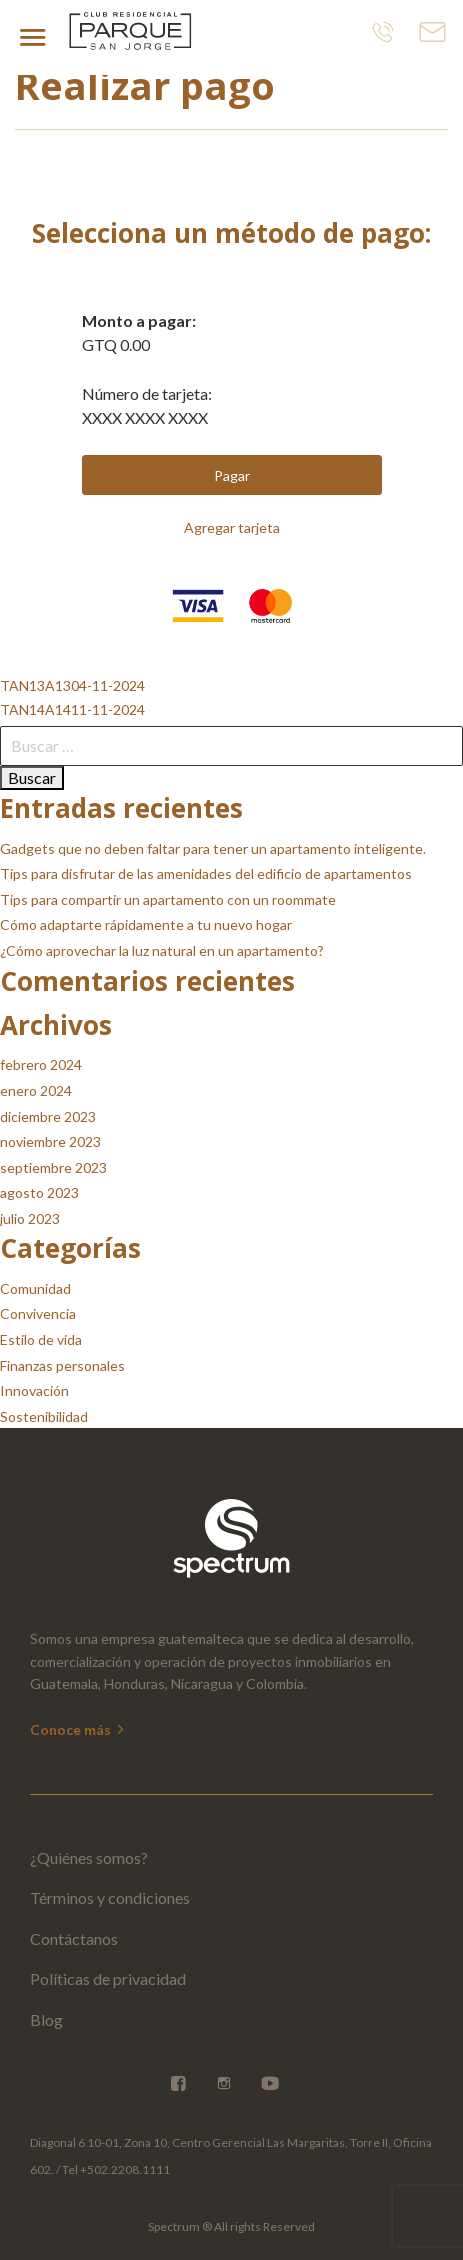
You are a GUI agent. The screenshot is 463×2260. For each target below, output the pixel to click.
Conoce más (78, 1729)
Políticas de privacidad (108, 1978)
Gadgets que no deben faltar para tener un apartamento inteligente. (213, 848)
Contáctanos (74, 1938)
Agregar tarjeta (232, 527)
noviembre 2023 (50, 1141)
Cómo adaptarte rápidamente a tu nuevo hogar (146, 924)
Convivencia (38, 1313)
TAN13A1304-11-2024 (72, 685)
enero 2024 (36, 1090)
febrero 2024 (41, 1064)
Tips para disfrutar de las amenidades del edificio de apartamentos (206, 873)
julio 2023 (30, 1218)
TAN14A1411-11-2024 (72, 709)
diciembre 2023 (48, 1116)
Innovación (34, 1390)
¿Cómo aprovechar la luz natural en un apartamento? (162, 950)
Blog (46, 2019)
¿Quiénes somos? (89, 1857)
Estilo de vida (41, 1339)
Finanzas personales (62, 1365)
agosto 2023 (39, 1192)
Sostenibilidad (44, 1416)
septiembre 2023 (53, 1167)
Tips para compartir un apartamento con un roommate (168, 899)
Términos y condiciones (110, 1897)
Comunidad (35, 1288)
